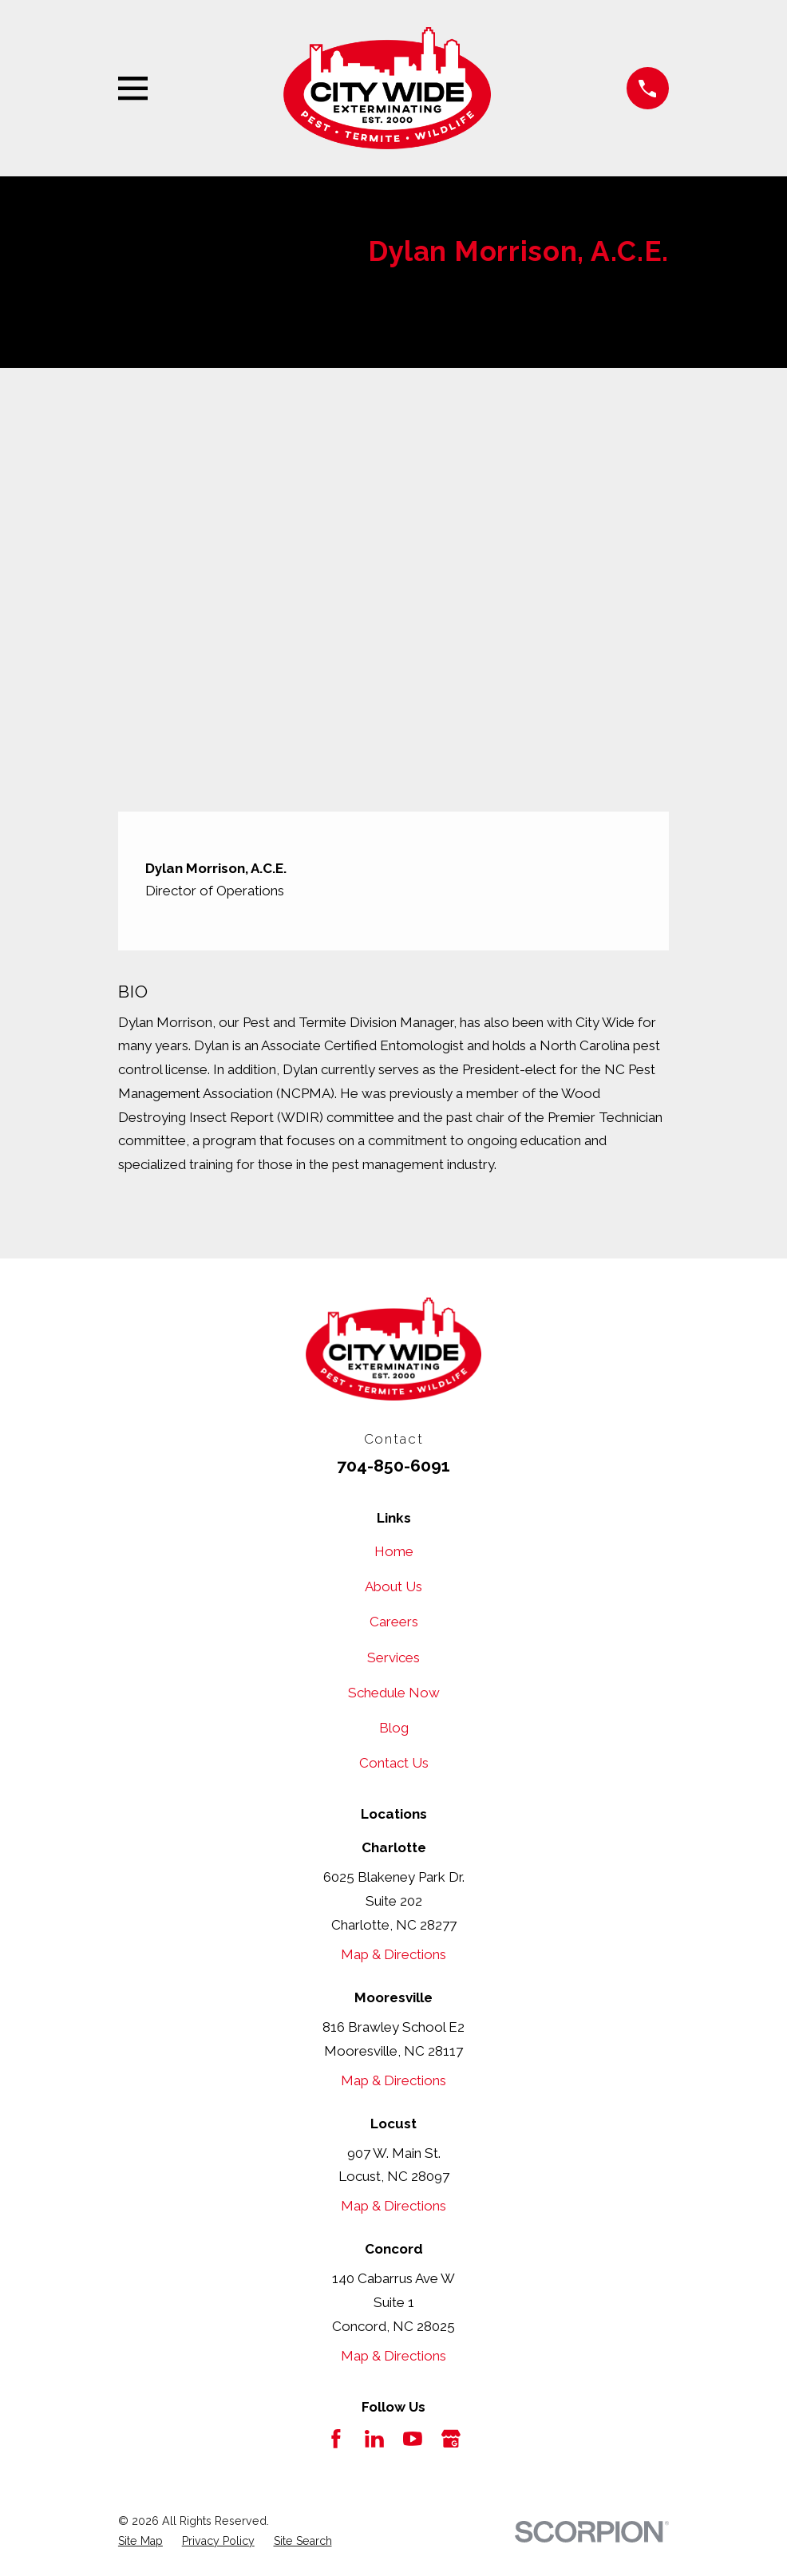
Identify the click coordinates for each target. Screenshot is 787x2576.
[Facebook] (336, 2438)
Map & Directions (393, 1954)
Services (393, 1657)
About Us (393, 1586)
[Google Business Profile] (451, 2438)
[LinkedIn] (374, 2438)
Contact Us (394, 1763)
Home (393, 1551)
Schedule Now (394, 1693)
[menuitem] (140, 2541)
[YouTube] (412, 2438)
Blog (394, 1728)
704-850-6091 (393, 1466)
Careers (394, 1622)
